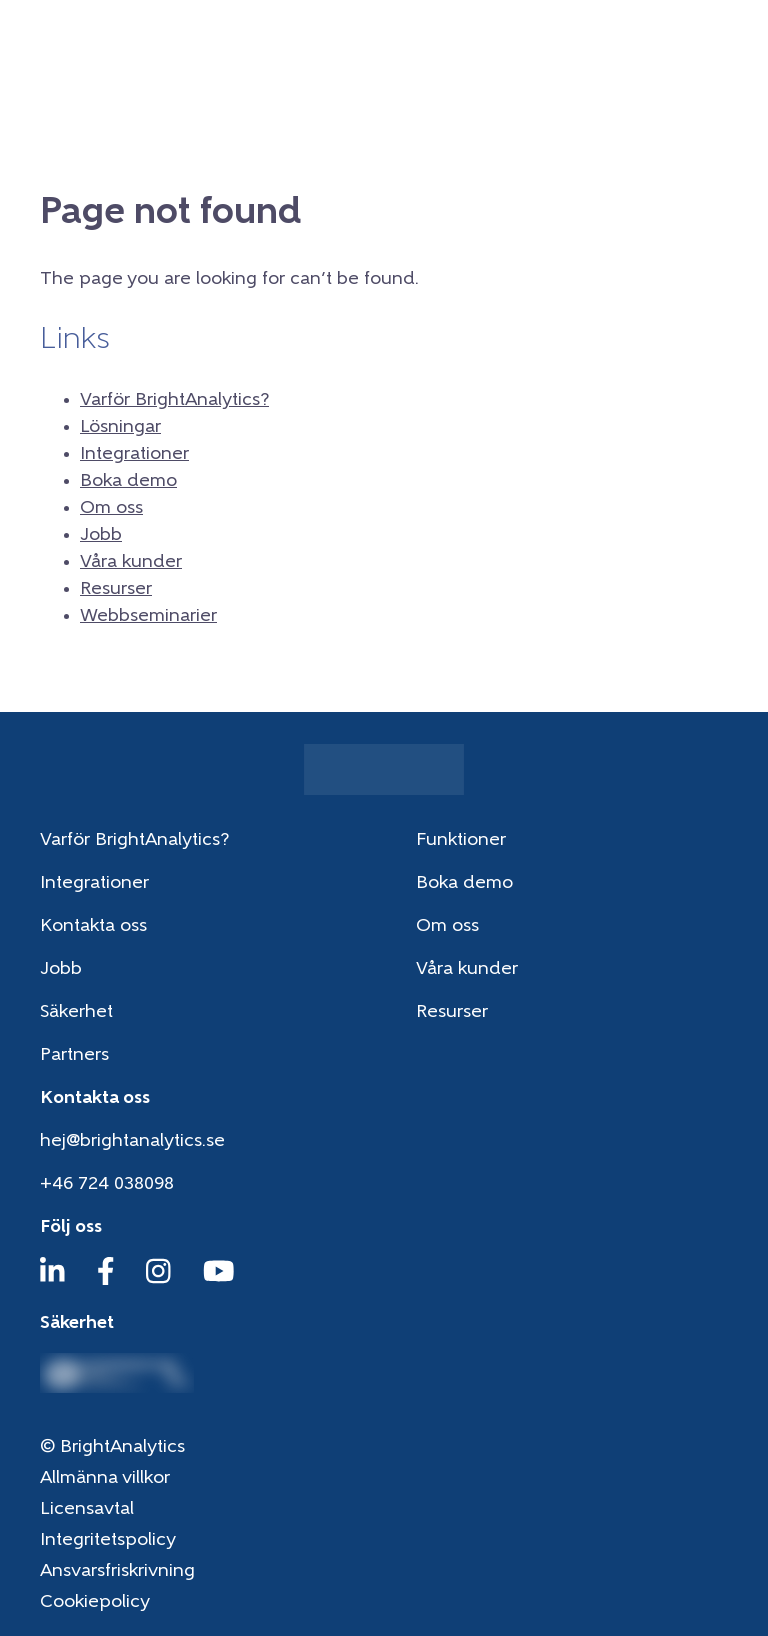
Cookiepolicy (95, 1602)
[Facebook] (106, 1280)
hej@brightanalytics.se (132, 1141)
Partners (74, 1055)
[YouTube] (219, 1280)
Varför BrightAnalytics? (174, 400)
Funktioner (461, 840)
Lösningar (120, 427)
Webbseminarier (148, 616)
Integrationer (134, 454)
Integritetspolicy (108, 1540)
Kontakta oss (93, 926)
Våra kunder (131, 562)
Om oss (111, 508)
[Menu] (714, 47)
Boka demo (128, 481)
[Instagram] (158, 1280)
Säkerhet (76, 1012)
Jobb (101, 535)
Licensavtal (87, 1509)
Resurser (116, 589)
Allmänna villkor (105, 1478)
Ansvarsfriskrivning (117, 1571)
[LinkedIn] (52, 1280)
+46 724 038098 (107, 1184)
